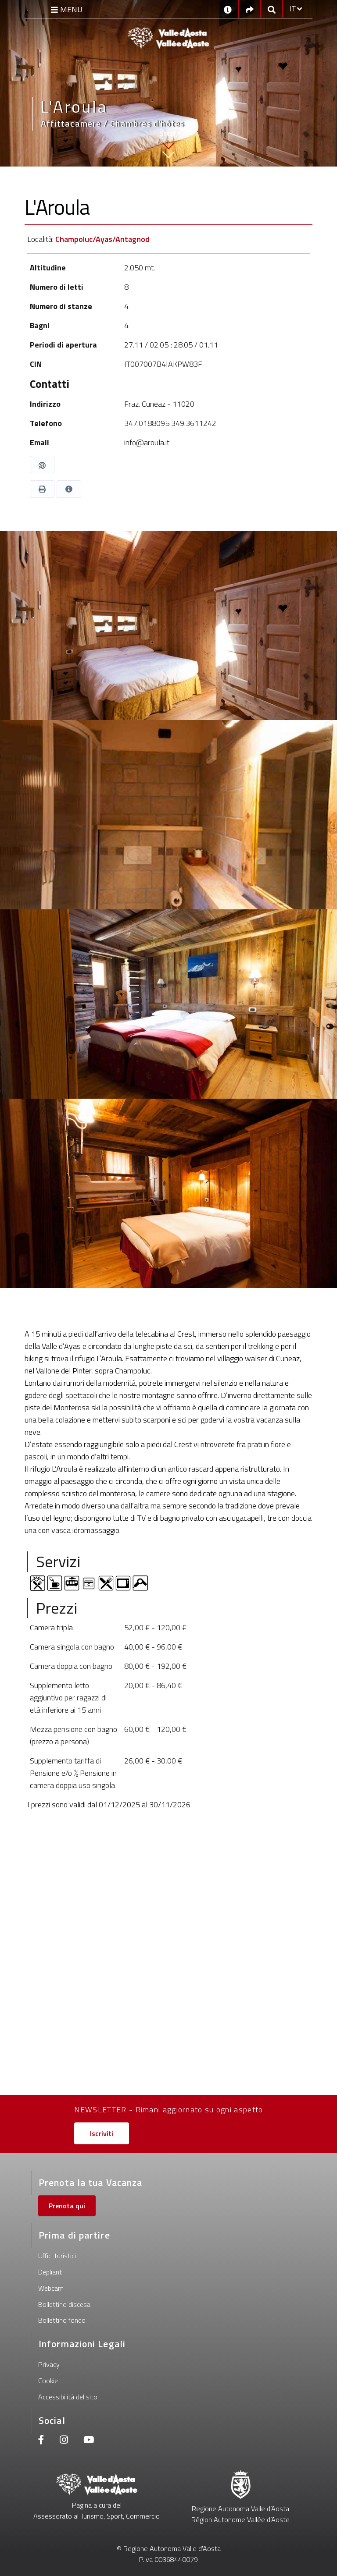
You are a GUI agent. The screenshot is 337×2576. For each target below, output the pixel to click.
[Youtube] (88, 2441)
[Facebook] (41, 2441)
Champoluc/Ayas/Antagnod (102, 239)
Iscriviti (101, 2133)
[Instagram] (64, 2441)
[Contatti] (228, 8)
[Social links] (250, 9)
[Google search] (272, 9)
